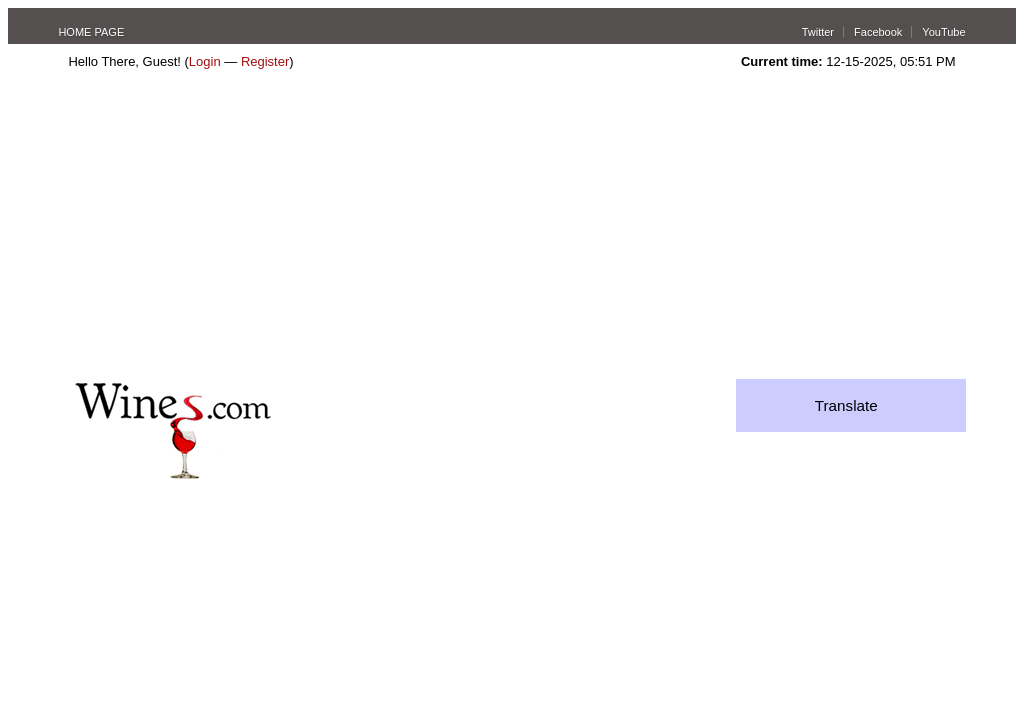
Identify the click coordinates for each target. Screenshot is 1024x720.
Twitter (818, 32)
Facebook (878, 32)
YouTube (943, 32)
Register (265, 61)
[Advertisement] (512, 229)
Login (205, 61)
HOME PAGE (91, 32)
